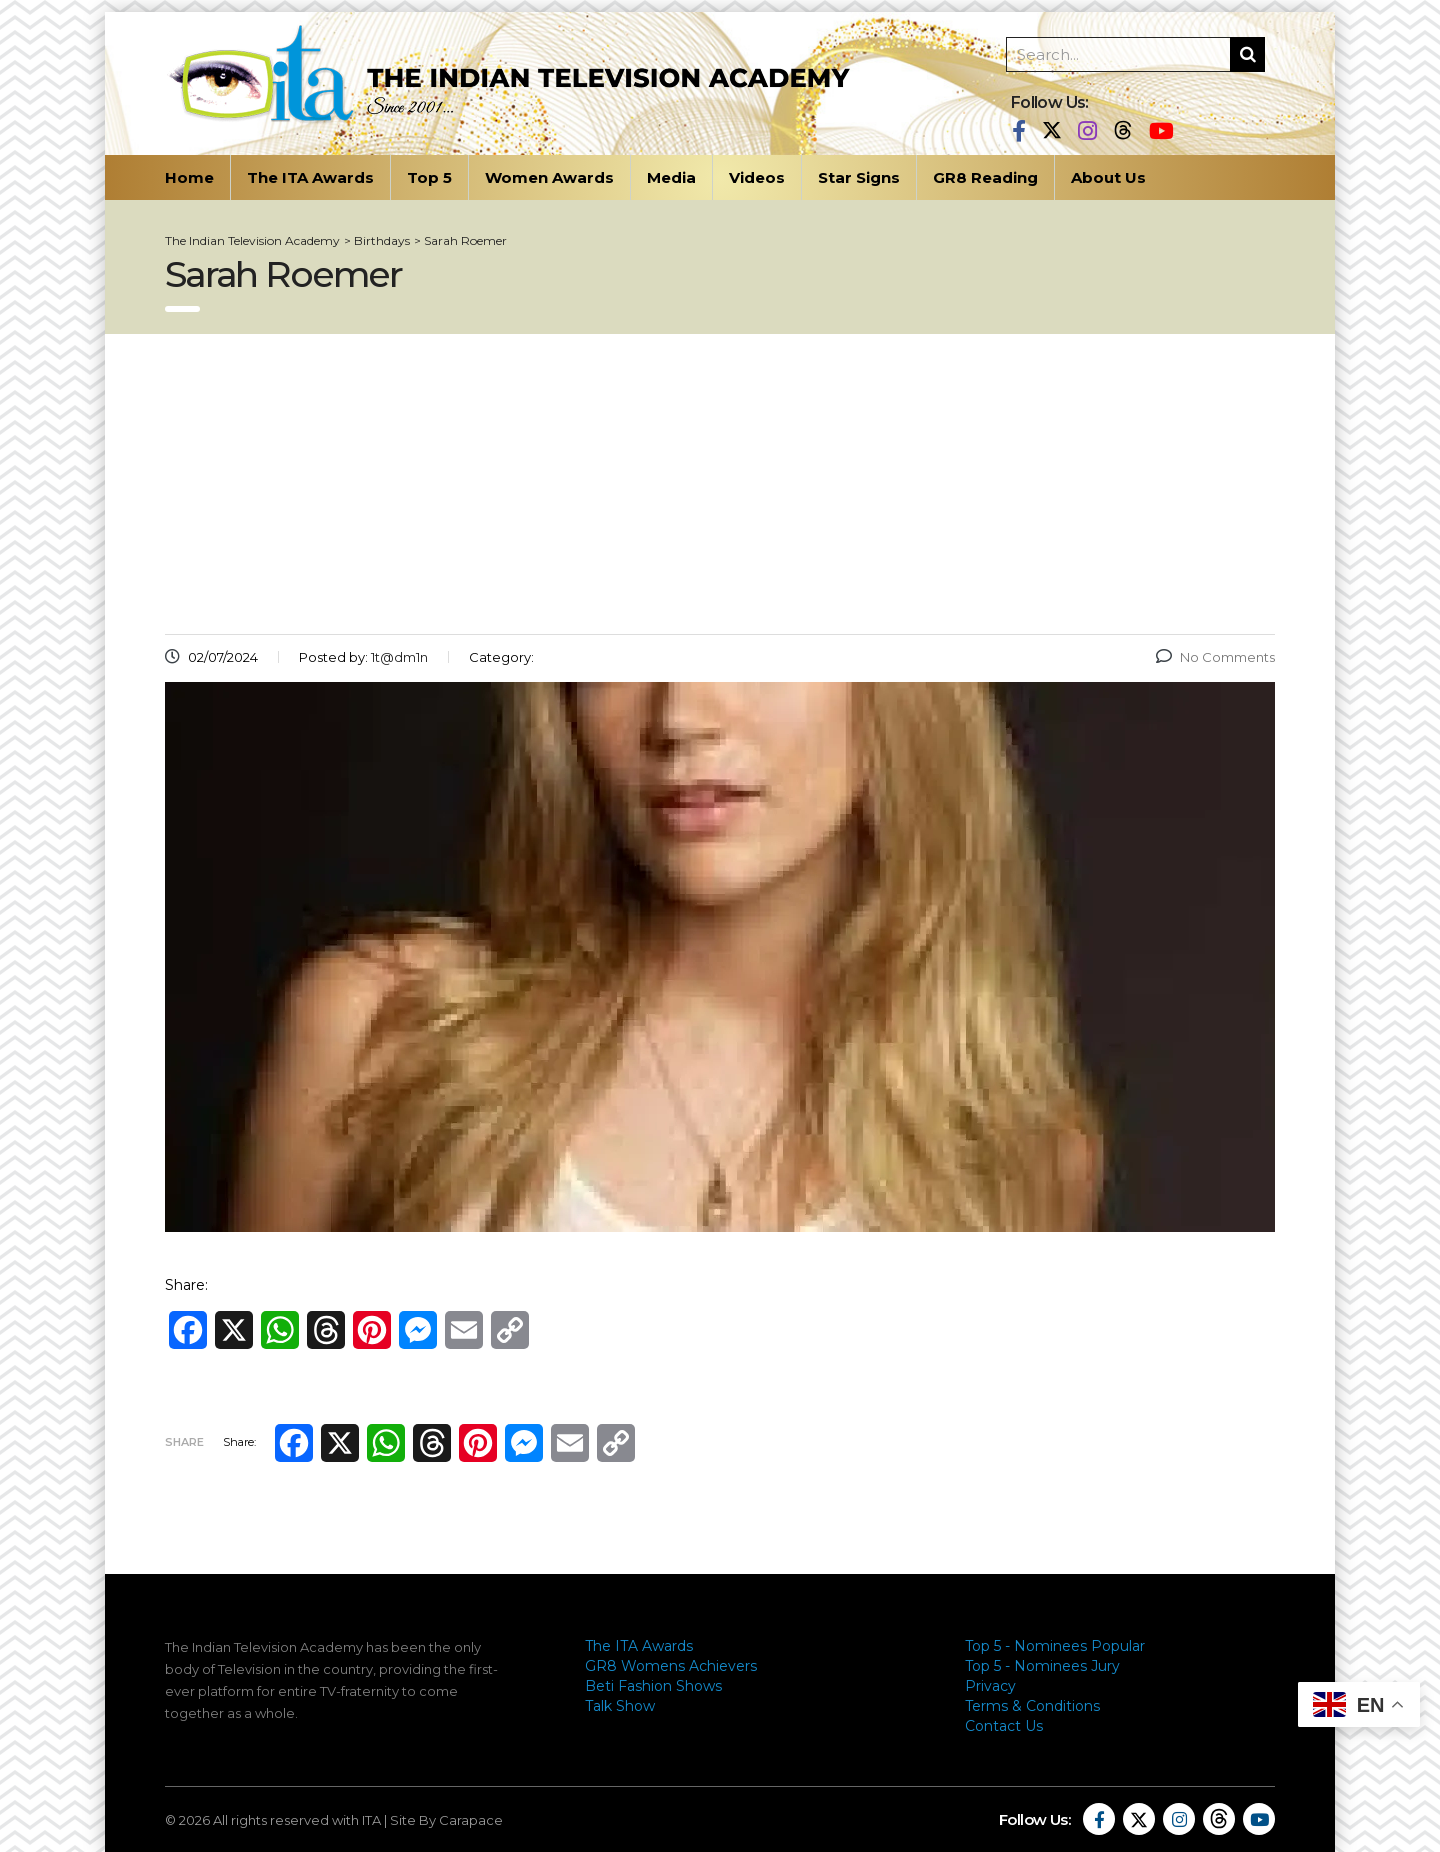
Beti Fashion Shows (653, 1686)
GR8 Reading (985, 177)
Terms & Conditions (1032, 1706)
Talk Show (620, 1706)
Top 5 (429, 177)
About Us (1108, 177)
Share (184, 1442)
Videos (757, 177)
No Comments (1215, 657)
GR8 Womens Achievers (671, 1666)
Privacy (990, 1686)
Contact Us (1004, 1726)
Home (189, 177)
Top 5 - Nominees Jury (1042, 1666)
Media (671, 177)
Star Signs (859, 177)
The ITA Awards (310, 177)
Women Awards (549, 177)
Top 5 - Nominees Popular (1055, 1646)
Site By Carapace (446, 1820)
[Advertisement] (720, 484)
